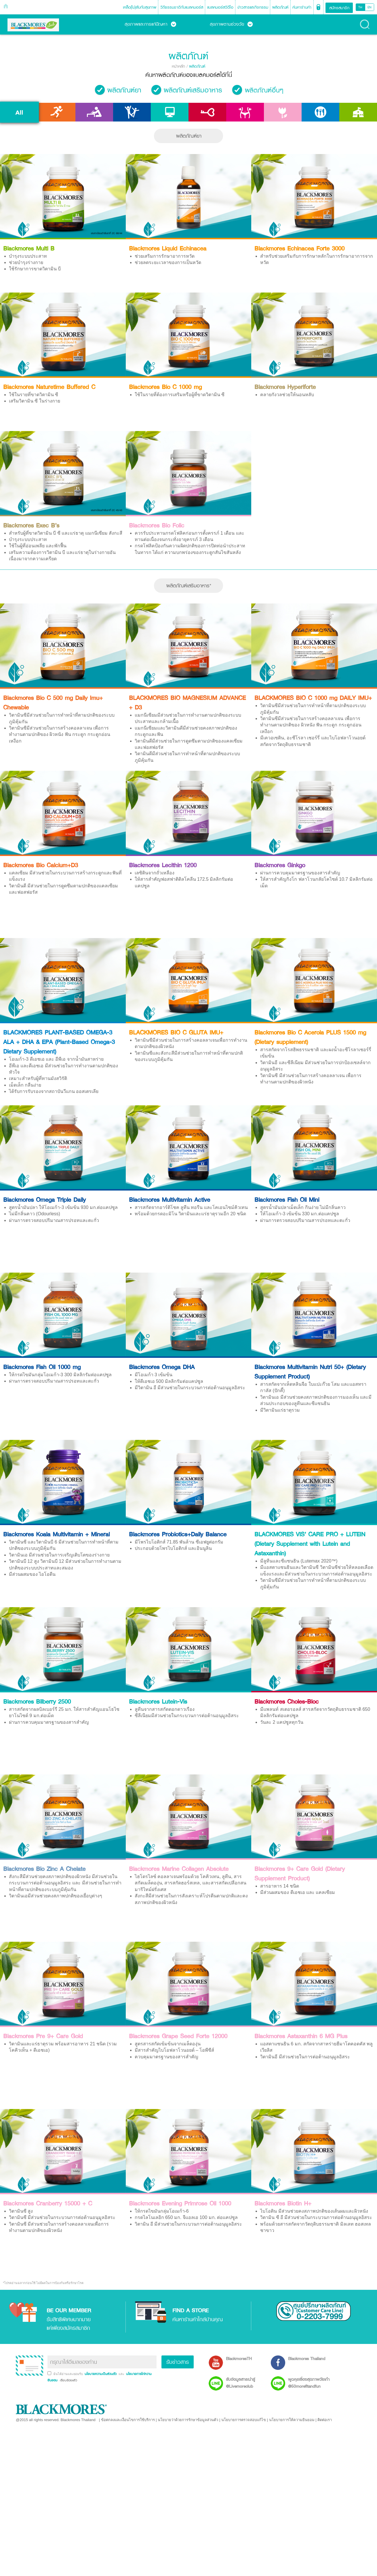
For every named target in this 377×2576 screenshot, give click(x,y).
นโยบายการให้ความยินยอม (292, 2420)
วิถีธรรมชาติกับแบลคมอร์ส (181, 7)
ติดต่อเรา (324, 2420)
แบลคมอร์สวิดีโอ (220, 7)
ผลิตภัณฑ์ (280, 7)
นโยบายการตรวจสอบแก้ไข (243, 2420)
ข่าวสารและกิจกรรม (252, 7)
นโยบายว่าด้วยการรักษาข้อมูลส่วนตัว (188, 2420)
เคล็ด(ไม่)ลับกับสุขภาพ (139, 7)
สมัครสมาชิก (339, 7)
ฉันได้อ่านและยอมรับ (68, 2374)
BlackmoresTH (239, 2358)
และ (122, 2374)
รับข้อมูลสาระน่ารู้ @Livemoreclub (240, 2382)
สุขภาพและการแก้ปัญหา (150, 24)
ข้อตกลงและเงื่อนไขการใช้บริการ (128, 2420)
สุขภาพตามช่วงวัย (231, 24)
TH (360, 7)
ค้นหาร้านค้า (301, 7)
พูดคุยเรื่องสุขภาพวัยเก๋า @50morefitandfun (309, 2382)
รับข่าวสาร (177, 2362)
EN (370, 7)
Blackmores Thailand (306, 2358)
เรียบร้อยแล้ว (68, 2380)
